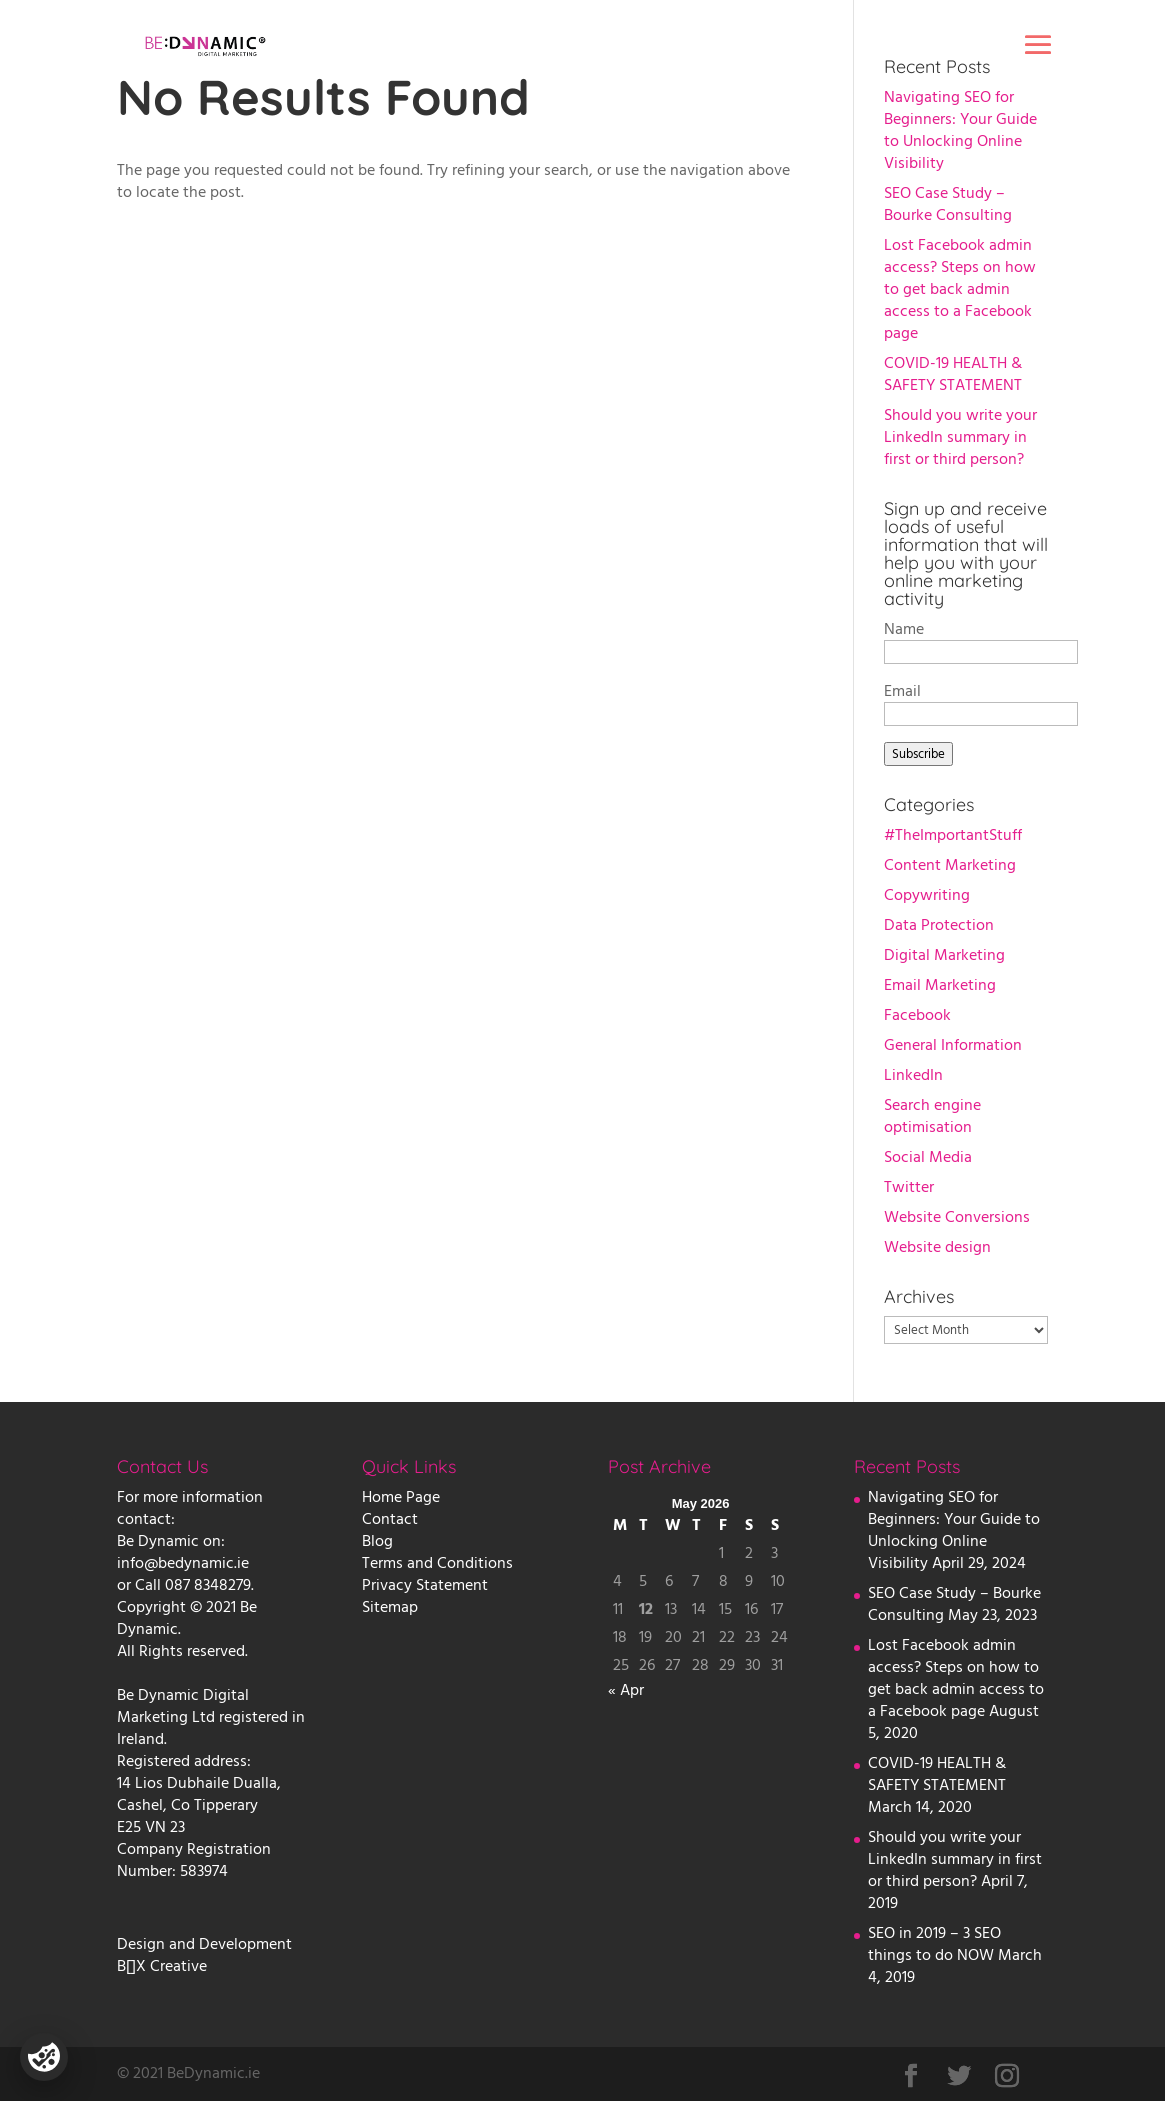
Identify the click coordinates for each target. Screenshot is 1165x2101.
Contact (390, 1519)
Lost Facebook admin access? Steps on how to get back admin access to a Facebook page (960, 289)
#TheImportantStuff (953, 835)
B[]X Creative (162, 1966)
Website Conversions (957, 1217)
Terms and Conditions (437, 1563)
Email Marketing (940, 985)
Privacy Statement (425, 1585)
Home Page (401, 1497)
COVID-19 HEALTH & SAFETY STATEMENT (953, 374)
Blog (377, 1541)
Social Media (928, 1157)
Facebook (917, 1015)
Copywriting (927, 895)
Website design (937, 1247)
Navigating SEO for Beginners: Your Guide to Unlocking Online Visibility (960, 130)
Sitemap (390, 1607)
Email (902, 691)
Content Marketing (950, 865)
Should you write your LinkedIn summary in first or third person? (960, 437)
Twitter (909, 1187)
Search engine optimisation (932, 1116)
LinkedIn (913, 1075)
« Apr (626, 1690)
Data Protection (939, 925)
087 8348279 (208, 1585)
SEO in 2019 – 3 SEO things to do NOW (934, 1944)
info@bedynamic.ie (183, 1563)
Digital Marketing (944, 955)
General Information (953, 1045)
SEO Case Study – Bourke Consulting (948, 204)
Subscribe (918, 754)
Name (904, 629)
